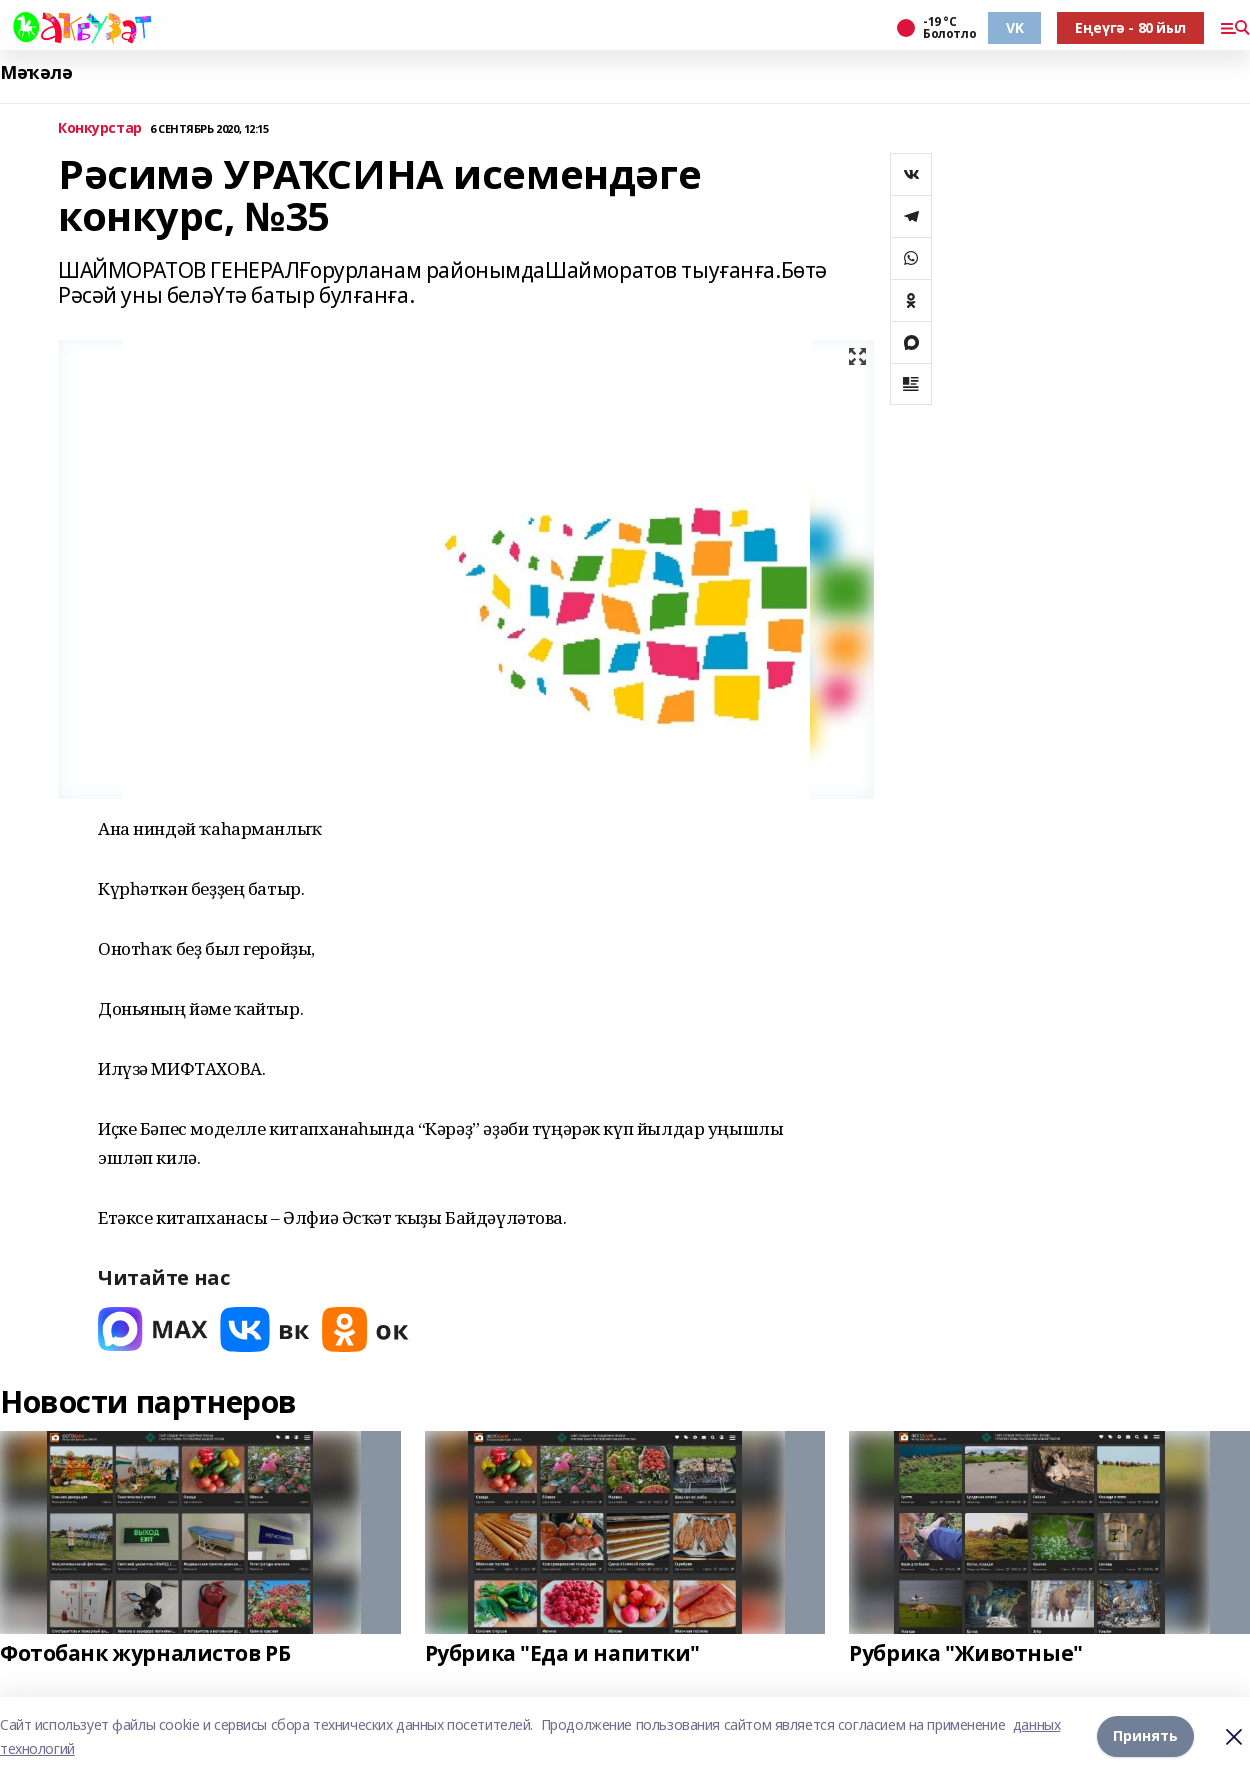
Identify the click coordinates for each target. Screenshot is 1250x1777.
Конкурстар (100, 128)
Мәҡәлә (36, 72)
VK (1014, 27)
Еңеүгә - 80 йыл (1130, 27)
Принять (1145, 1736)
